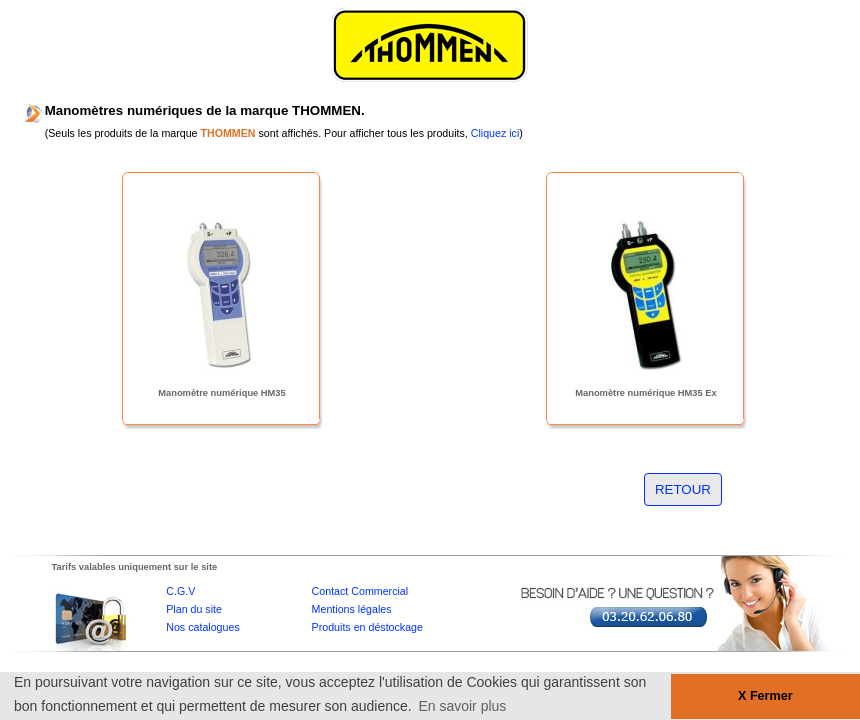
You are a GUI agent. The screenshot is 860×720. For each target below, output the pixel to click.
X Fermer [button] (765, 696)
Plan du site (194, 609)
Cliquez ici (495, 133)
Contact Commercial (360, 591)
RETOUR (683, 489)
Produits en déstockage (367, 627)
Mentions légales (352, 609)
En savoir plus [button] (462, 706)
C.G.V (180, 591)
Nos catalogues (202, 627)
